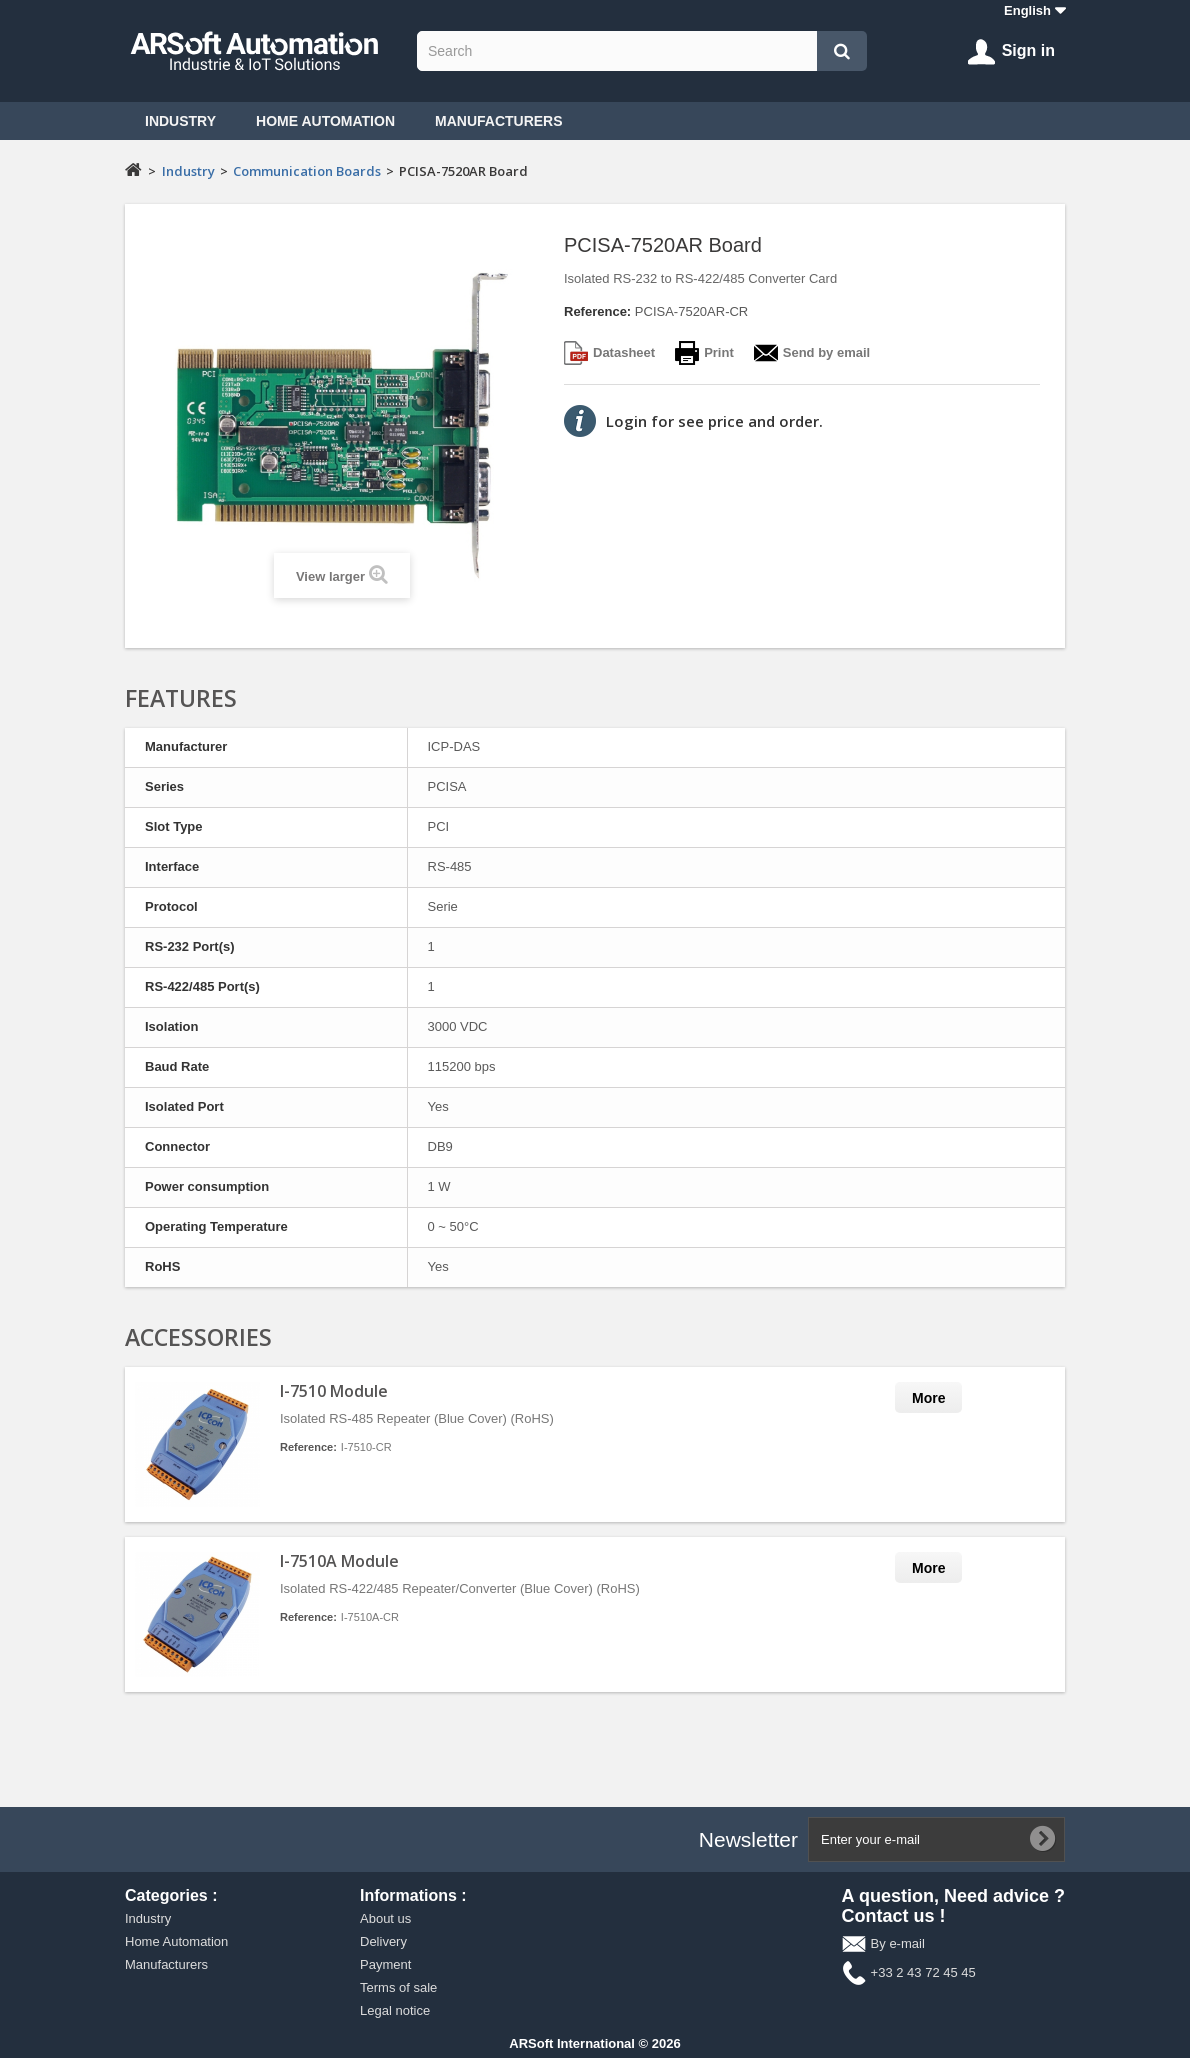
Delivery (383, 1941)
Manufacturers (499, 121)
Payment (385, 1964)
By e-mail (898, 1943)
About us (385, 1918)
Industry (180, 121)
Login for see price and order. (714, 421)
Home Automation (325, 121)
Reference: (597, 311)
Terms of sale (398, 1987)
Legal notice (395, 2010)
